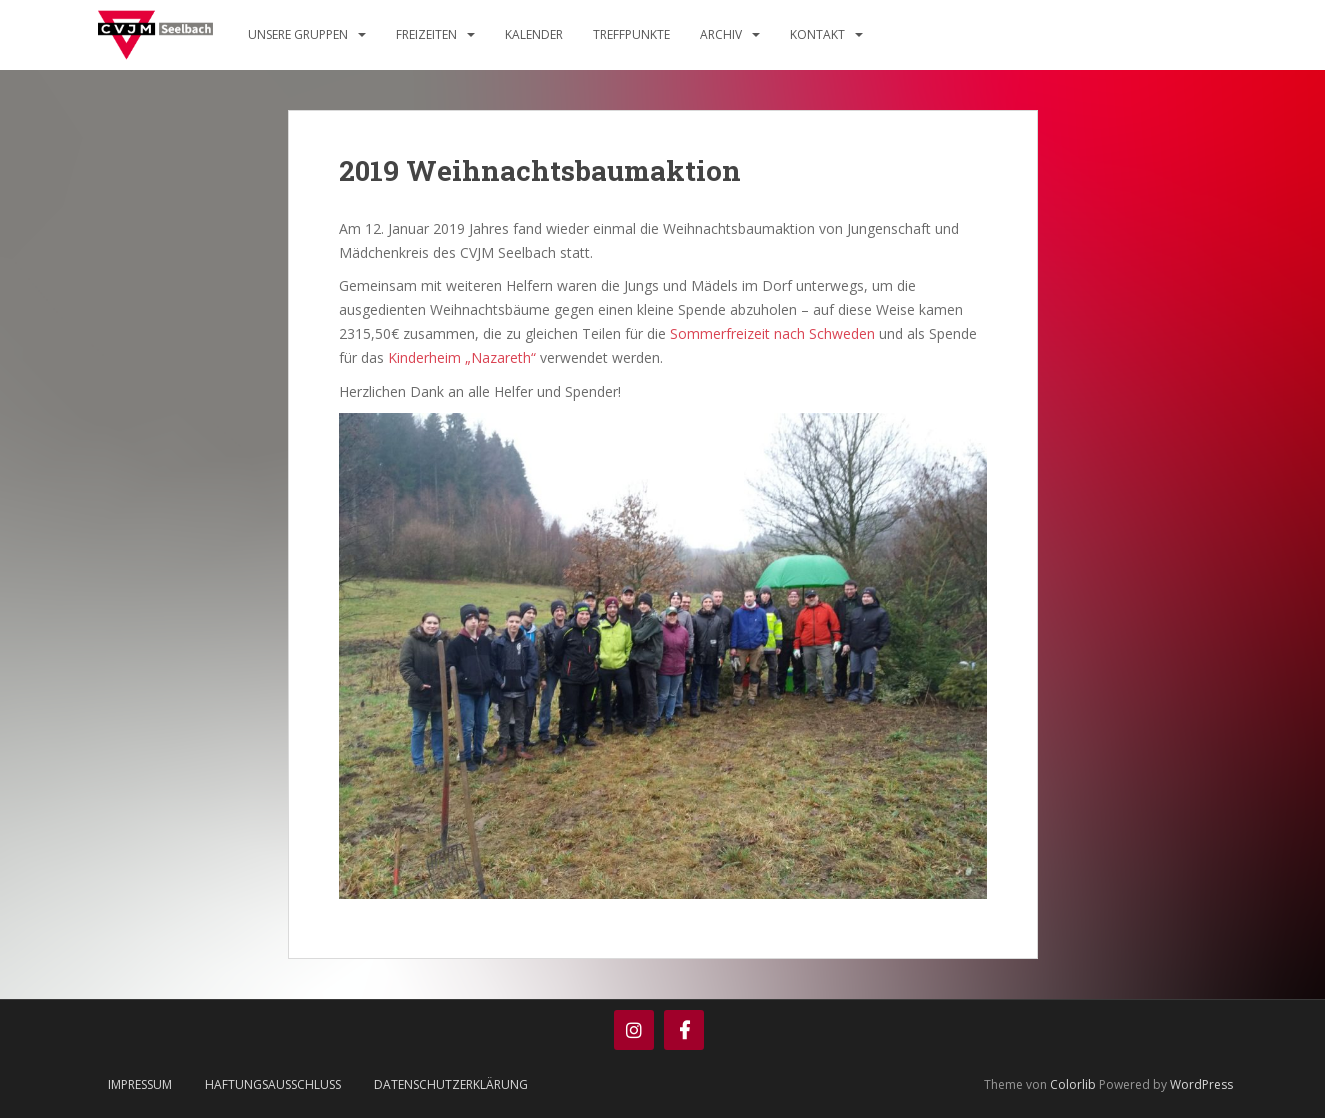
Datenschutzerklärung (451, 1084)
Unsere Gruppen (298, 34)
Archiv (721, 34)
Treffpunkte (631, 34)
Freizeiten (426, 34)
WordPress (1201, 1084)
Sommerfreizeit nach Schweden (772, 333)
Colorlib (1073, 1084)
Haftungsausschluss (273, 1084)
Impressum (140, 1084)
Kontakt (817, 34)
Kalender (534, 34)
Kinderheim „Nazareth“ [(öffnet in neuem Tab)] (462, 357)
